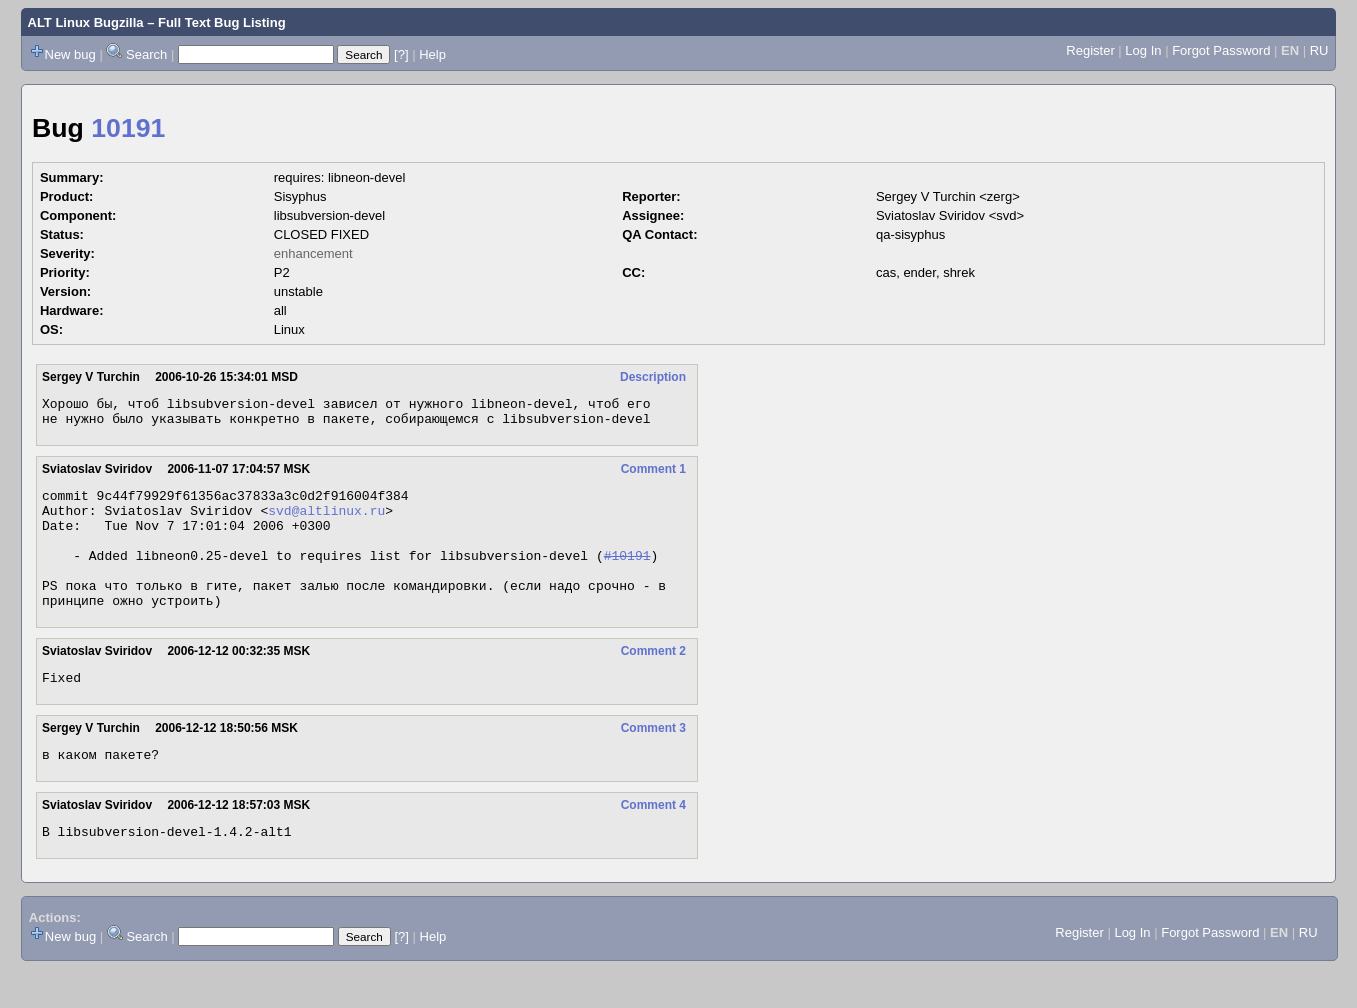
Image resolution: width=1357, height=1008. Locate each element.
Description (653, 377)
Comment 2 (653, 681)
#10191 (627, 576)
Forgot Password (1221, 50)
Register (1090, 50)
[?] (401, 54)
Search (146, 54)
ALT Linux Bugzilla (86, 22)
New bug (70, 54)
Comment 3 (653, 761)
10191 (128, 128)
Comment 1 (653, 475)
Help (432, 54)
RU (1319, 50)
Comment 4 (653, 841)
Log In (1143, 50)
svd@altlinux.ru (326, 522)
